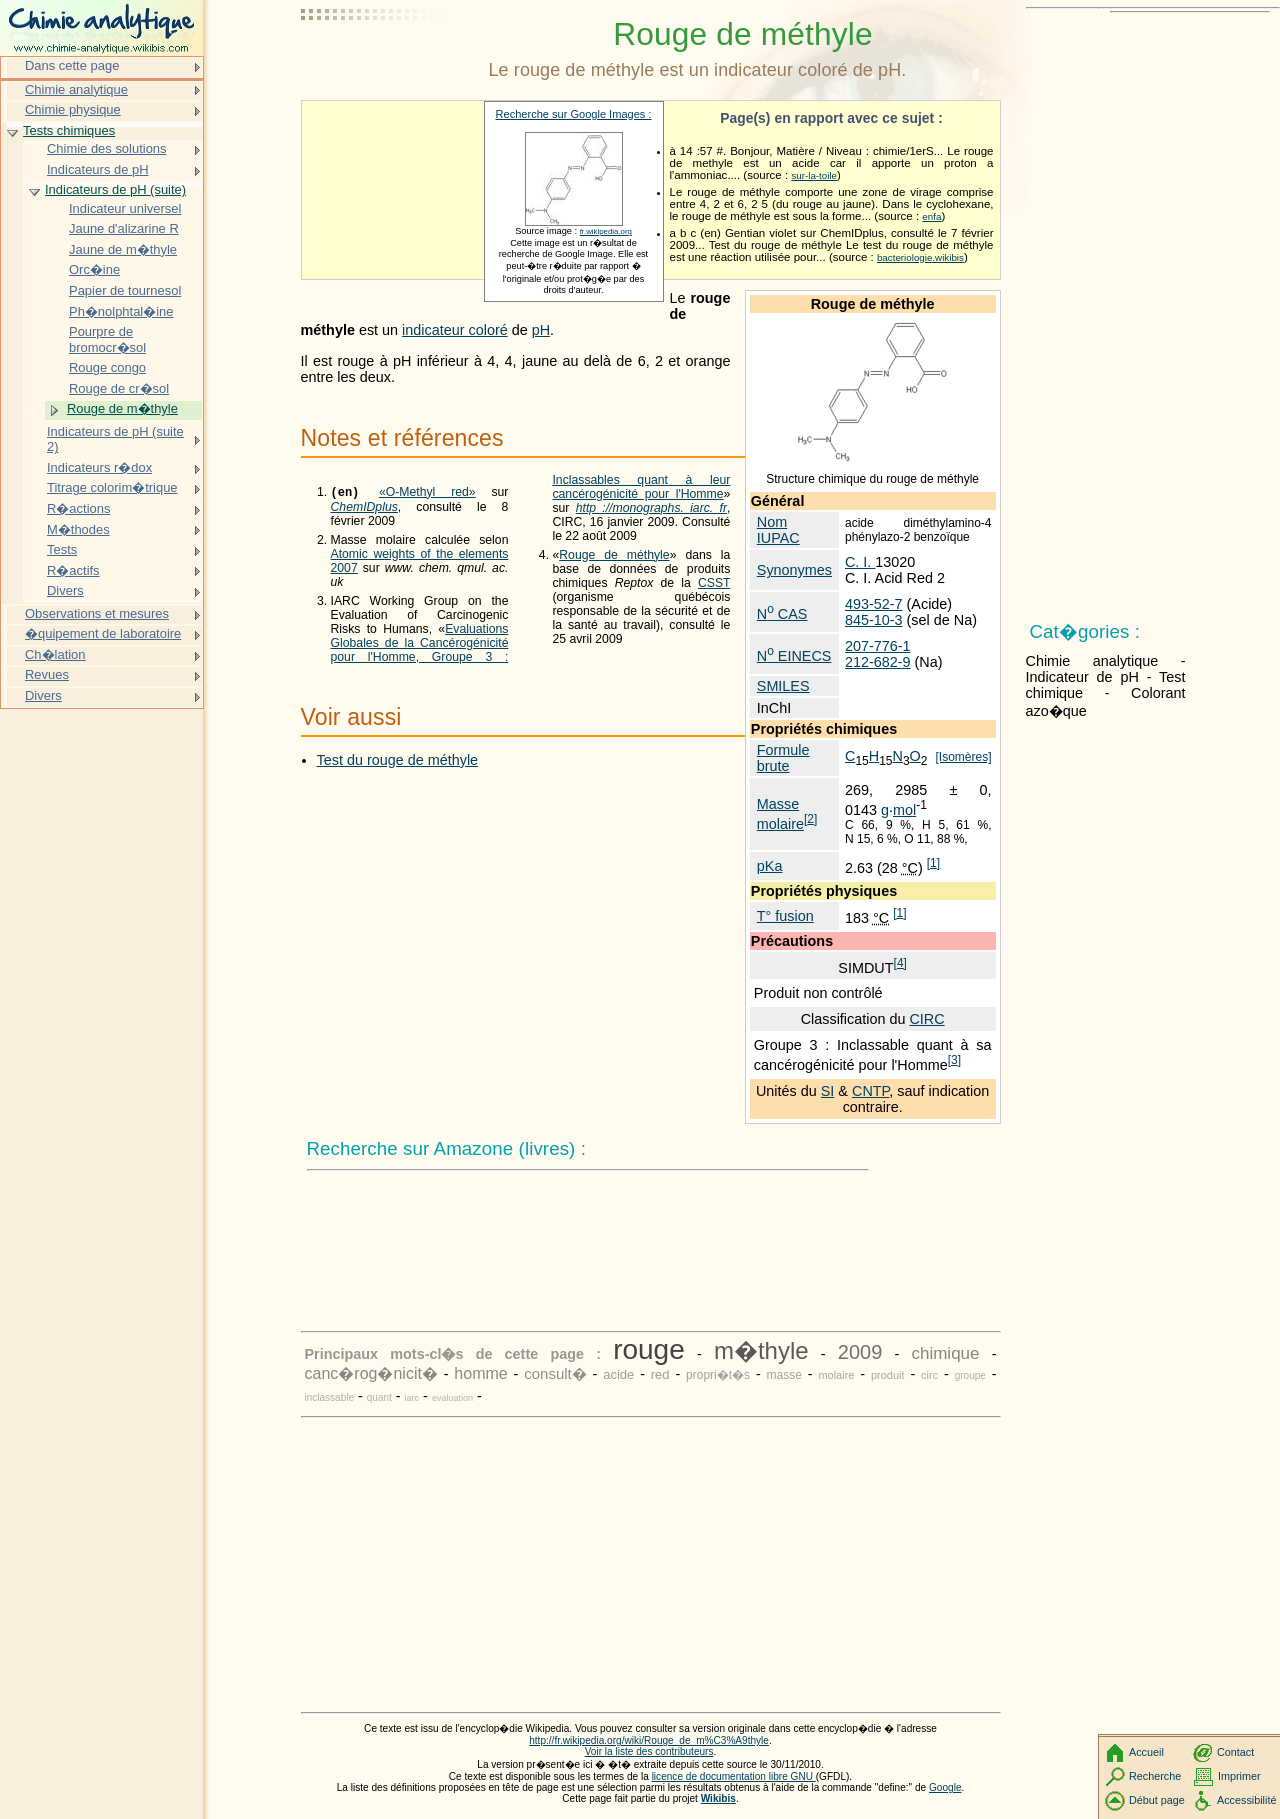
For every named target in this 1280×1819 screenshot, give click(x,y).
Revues (47, 674)
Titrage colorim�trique (112, 487)
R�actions (78, 508)
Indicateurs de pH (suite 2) (115, 439)
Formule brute (783, 758)
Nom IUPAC (778, 530)
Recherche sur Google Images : (574, 114)
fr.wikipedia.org (606, 231)
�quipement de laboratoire (103, 633)
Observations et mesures (97, 613)
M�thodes (78, 529)
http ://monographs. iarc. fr (651, 522)
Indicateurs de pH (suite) (115, 189)
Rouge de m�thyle (122, 408)
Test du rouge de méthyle (398, 761)
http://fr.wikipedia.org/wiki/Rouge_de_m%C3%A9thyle (649, 1740)
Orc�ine (94, 269)
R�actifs (73, 570)
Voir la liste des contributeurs (649, 1751)
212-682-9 (878, 662)
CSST (714, 597)
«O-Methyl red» (427, 494)
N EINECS (794, 656)
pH (541, 330)
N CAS (782, 614)
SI (828, 1091)
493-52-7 (874, 604)
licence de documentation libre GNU (734, 1776)
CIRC (926, 1019)
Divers (65, 590)
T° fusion (785, 916)
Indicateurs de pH (98, 169)
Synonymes (794, 570)
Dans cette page (72, 65)
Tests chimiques (69, 130)
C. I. (860, 562)
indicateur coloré (455, 330)
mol (904, 810)
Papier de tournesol (125, 290)
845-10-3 (874, 620)
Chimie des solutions (107, 148)
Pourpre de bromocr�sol (107, 339)
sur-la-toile (814, 175)
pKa (770, 866)
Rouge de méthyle (614, 569)
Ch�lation (55, 654)
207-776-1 (878, 646)
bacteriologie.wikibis (920, 257)
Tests (62, 549)
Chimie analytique (76, 89)
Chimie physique (73, 109)
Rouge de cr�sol (119, 388)
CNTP (870, 1091)
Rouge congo (107, 367)
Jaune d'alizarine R (124, 228)
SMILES (783, 686)
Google (945, 1787)
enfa (931, 216)
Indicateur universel (125, 208)
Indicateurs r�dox (99, 467)
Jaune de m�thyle (123, 249)
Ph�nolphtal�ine (121, 311)
